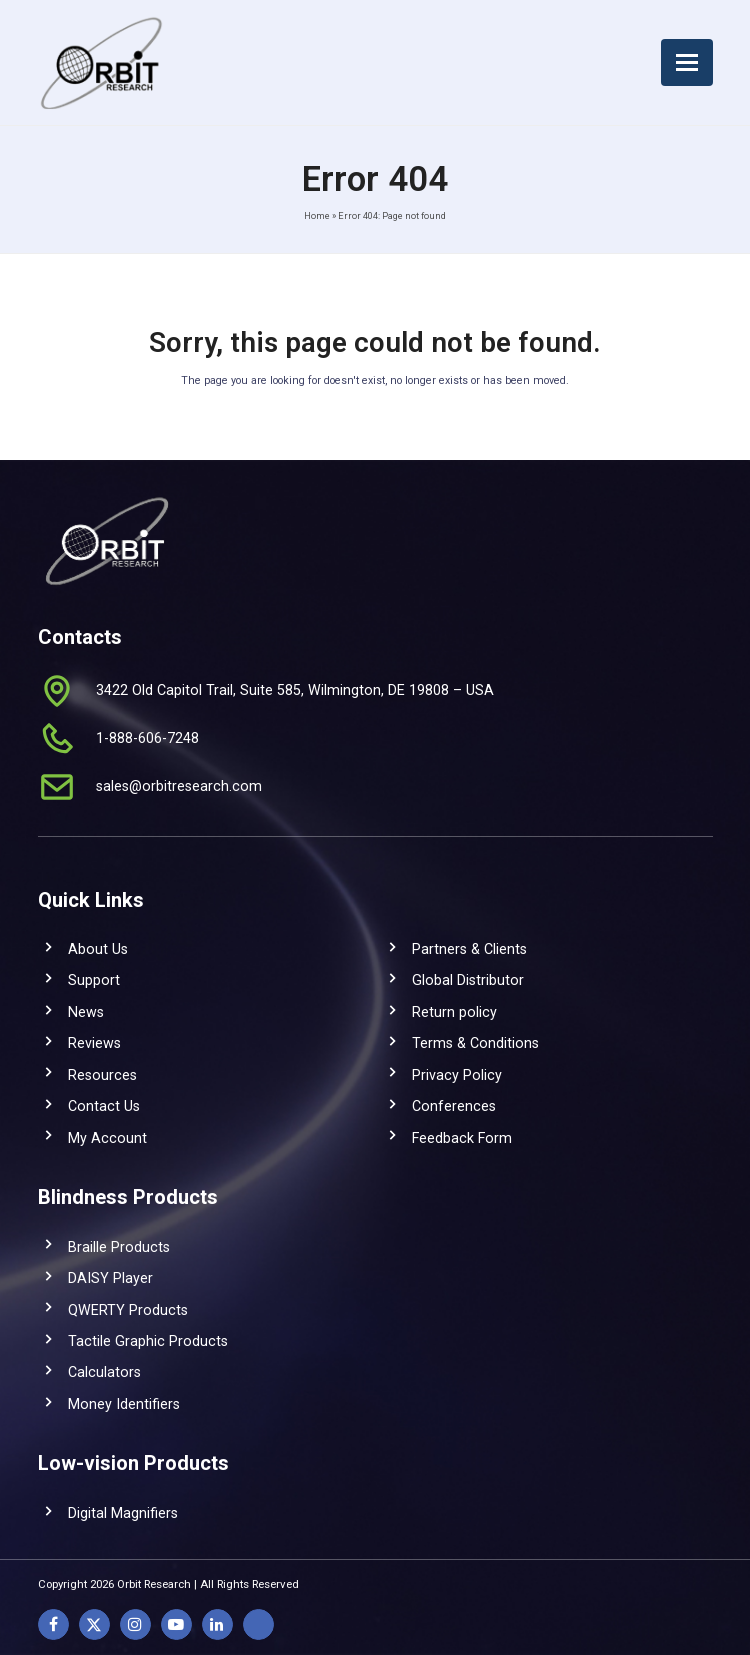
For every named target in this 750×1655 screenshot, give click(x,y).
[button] (687, 62)
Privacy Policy (457, 1075)
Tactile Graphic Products (148, 1341)
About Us (98, 949)
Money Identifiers (124, 1404)
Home (317, 215)
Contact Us (104, 1106)
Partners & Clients (469, 949)
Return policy (454, 1012)
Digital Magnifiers (123, 1513)
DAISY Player (110, 1278)
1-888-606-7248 (147, 738)
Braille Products (119, 1247)
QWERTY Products (128, 1310)
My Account (107, 1138)
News (86, 1012)
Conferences (454, 1106)
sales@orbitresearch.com (179, 786)
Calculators (104, 1372)
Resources (102, 1075)
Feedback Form (462, 1138)
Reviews (94, 1043)
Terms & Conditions (475, 1043)
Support (94, 980)
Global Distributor (468, 980)
